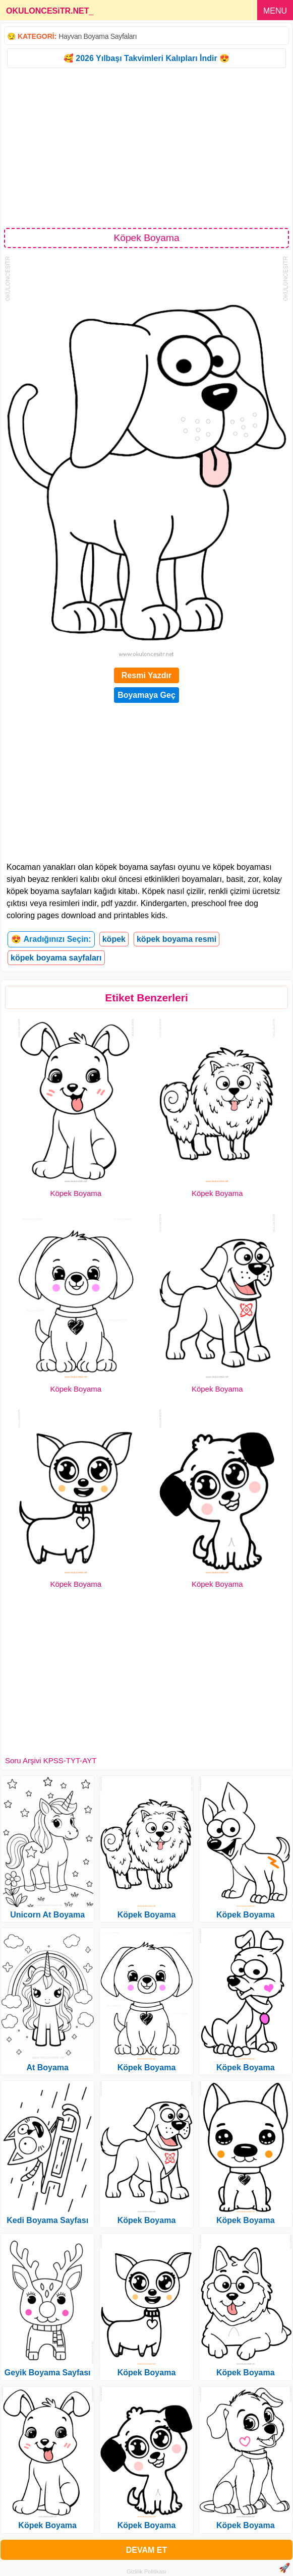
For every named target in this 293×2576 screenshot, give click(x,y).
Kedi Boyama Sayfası (47, 2220)
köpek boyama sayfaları (56, 957)
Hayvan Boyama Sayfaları (97, 36)
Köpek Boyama (75, 1193)
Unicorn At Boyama (47, 1914)
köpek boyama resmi (176, 939)
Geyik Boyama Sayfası (48, 2372)
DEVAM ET (146, 2550)
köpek (114, 939)
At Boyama (47, 2067)
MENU (275, 11)
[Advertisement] (146, 147)
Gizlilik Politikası (146, 2571)
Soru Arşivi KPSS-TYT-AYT (50, 1760)
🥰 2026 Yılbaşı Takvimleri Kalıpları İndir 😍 (146, 58)
